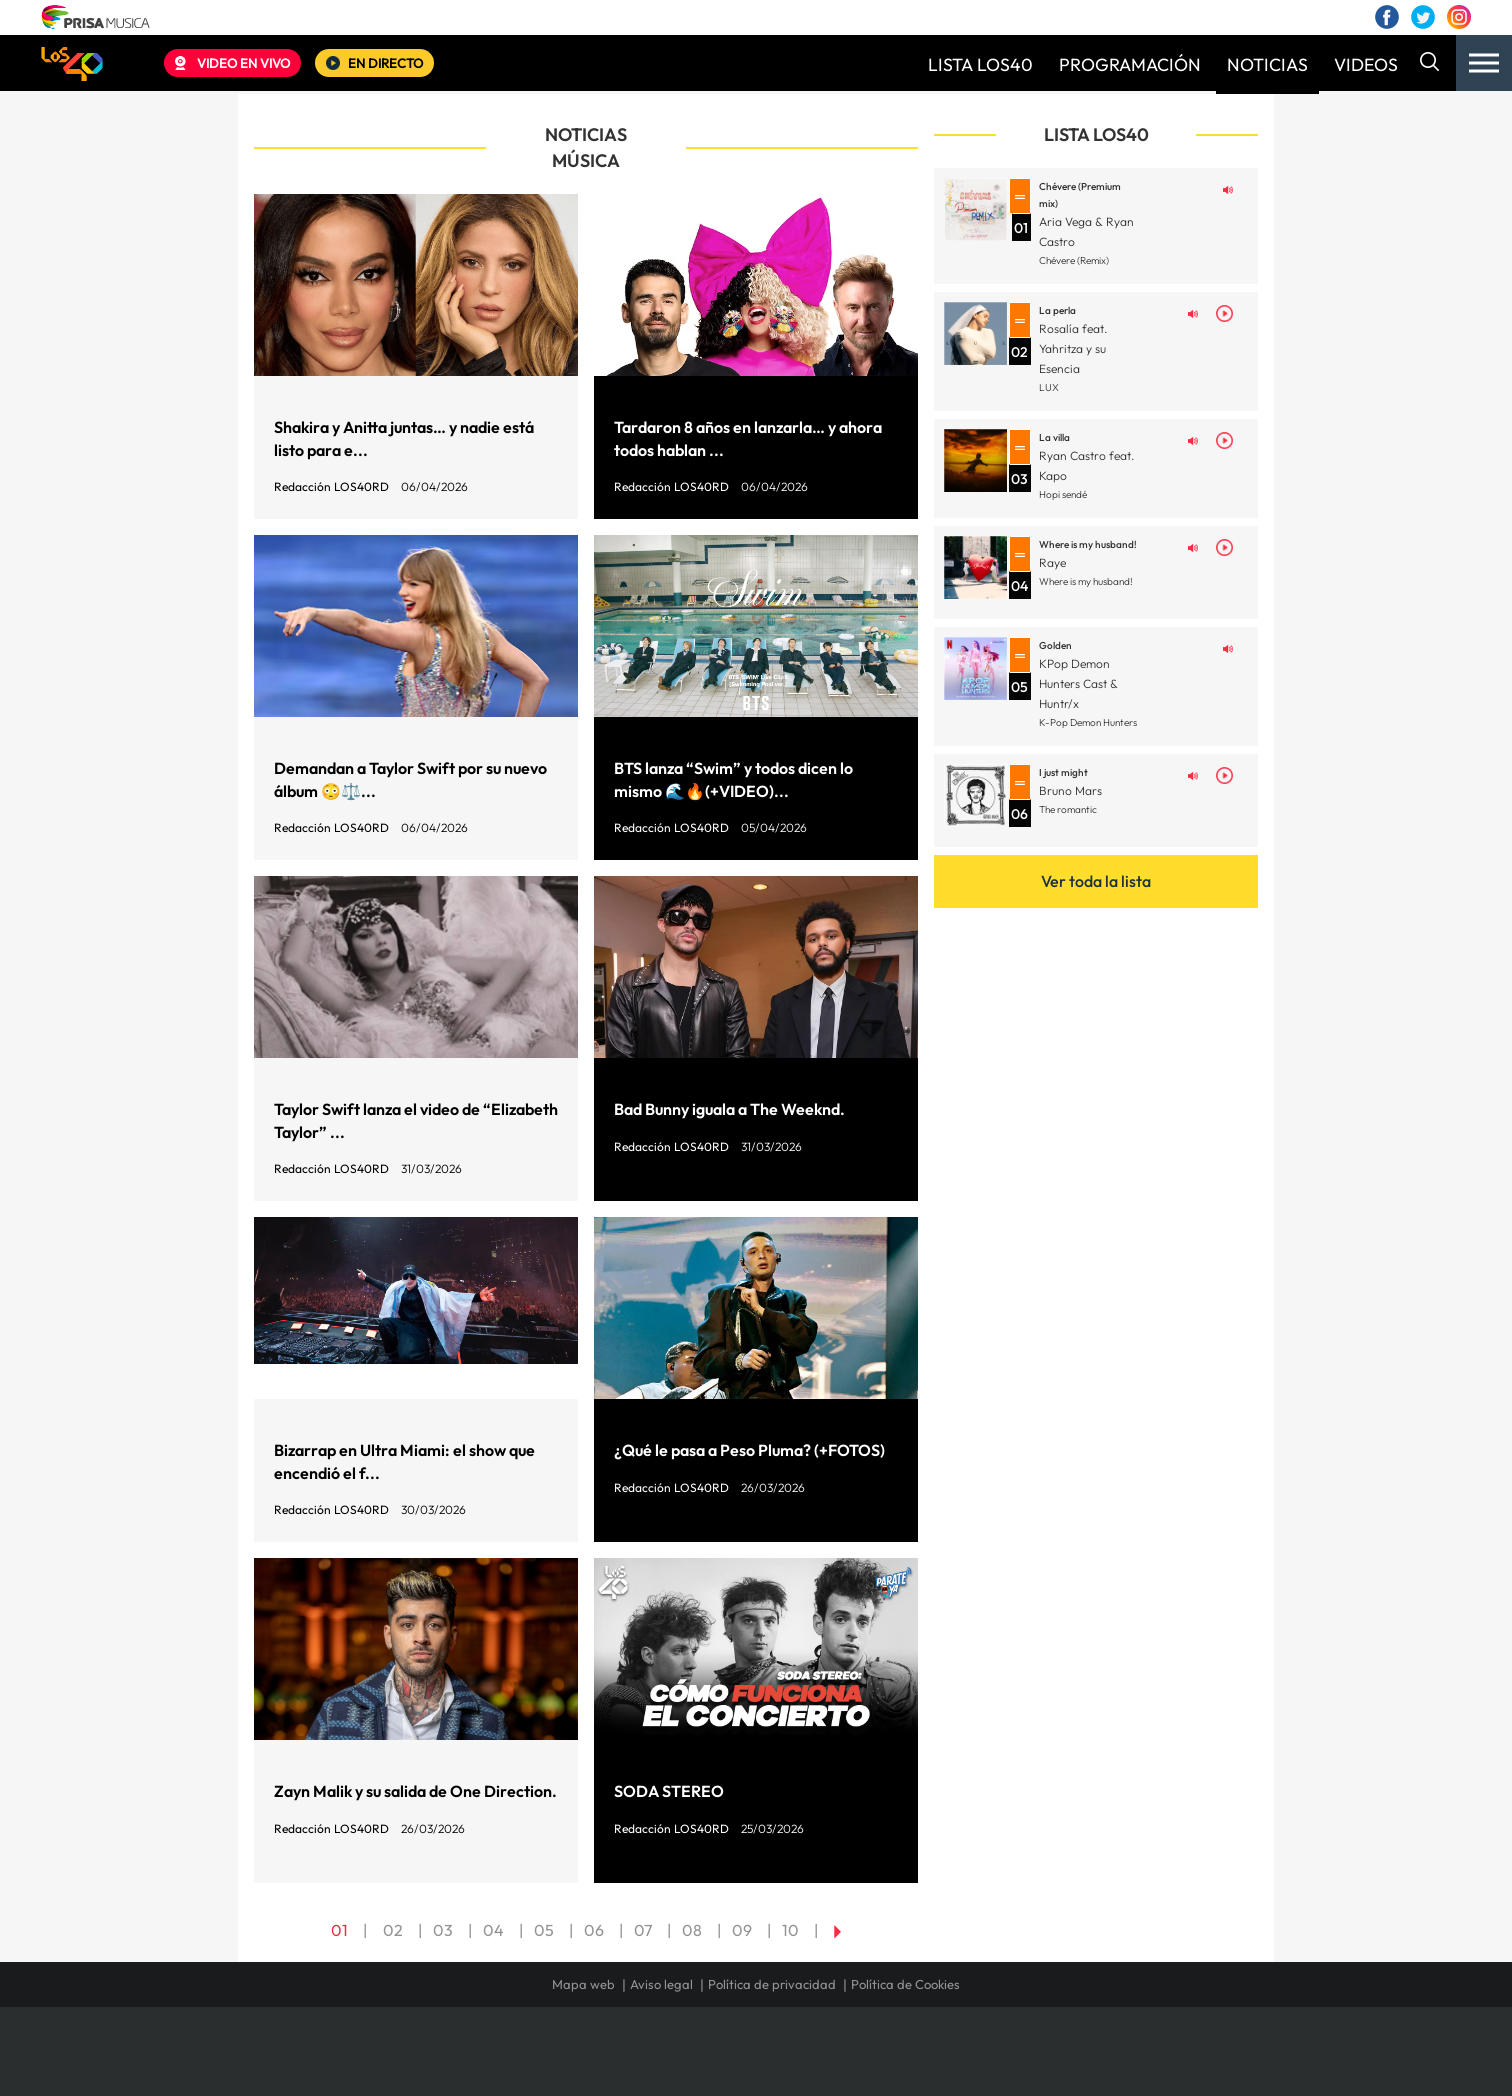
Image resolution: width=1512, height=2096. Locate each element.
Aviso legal (661, 1984)
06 (594, 1930)
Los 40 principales (623, 2061)
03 (443, 1930)
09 (742, 1930)
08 (692, 1930)
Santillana (717, 2061)
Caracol (1112, 2061)
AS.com (972, 2061)
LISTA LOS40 (980, 64)
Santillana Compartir (823, 2061)
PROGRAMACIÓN (1130, 64)
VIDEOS (1366, 64)
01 (339, 1930)
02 (393, 1930)
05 (544, 1930)
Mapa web (583, 1984)
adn (1038, 2061)
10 (790, 1930)
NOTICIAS (1267, 64)
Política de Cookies (905, 1984)
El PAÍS (527, 2061)
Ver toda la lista (1096, 881)
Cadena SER (909, 2061)
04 (493, 1930)
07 (643, 1930)
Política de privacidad (772, 1984)
